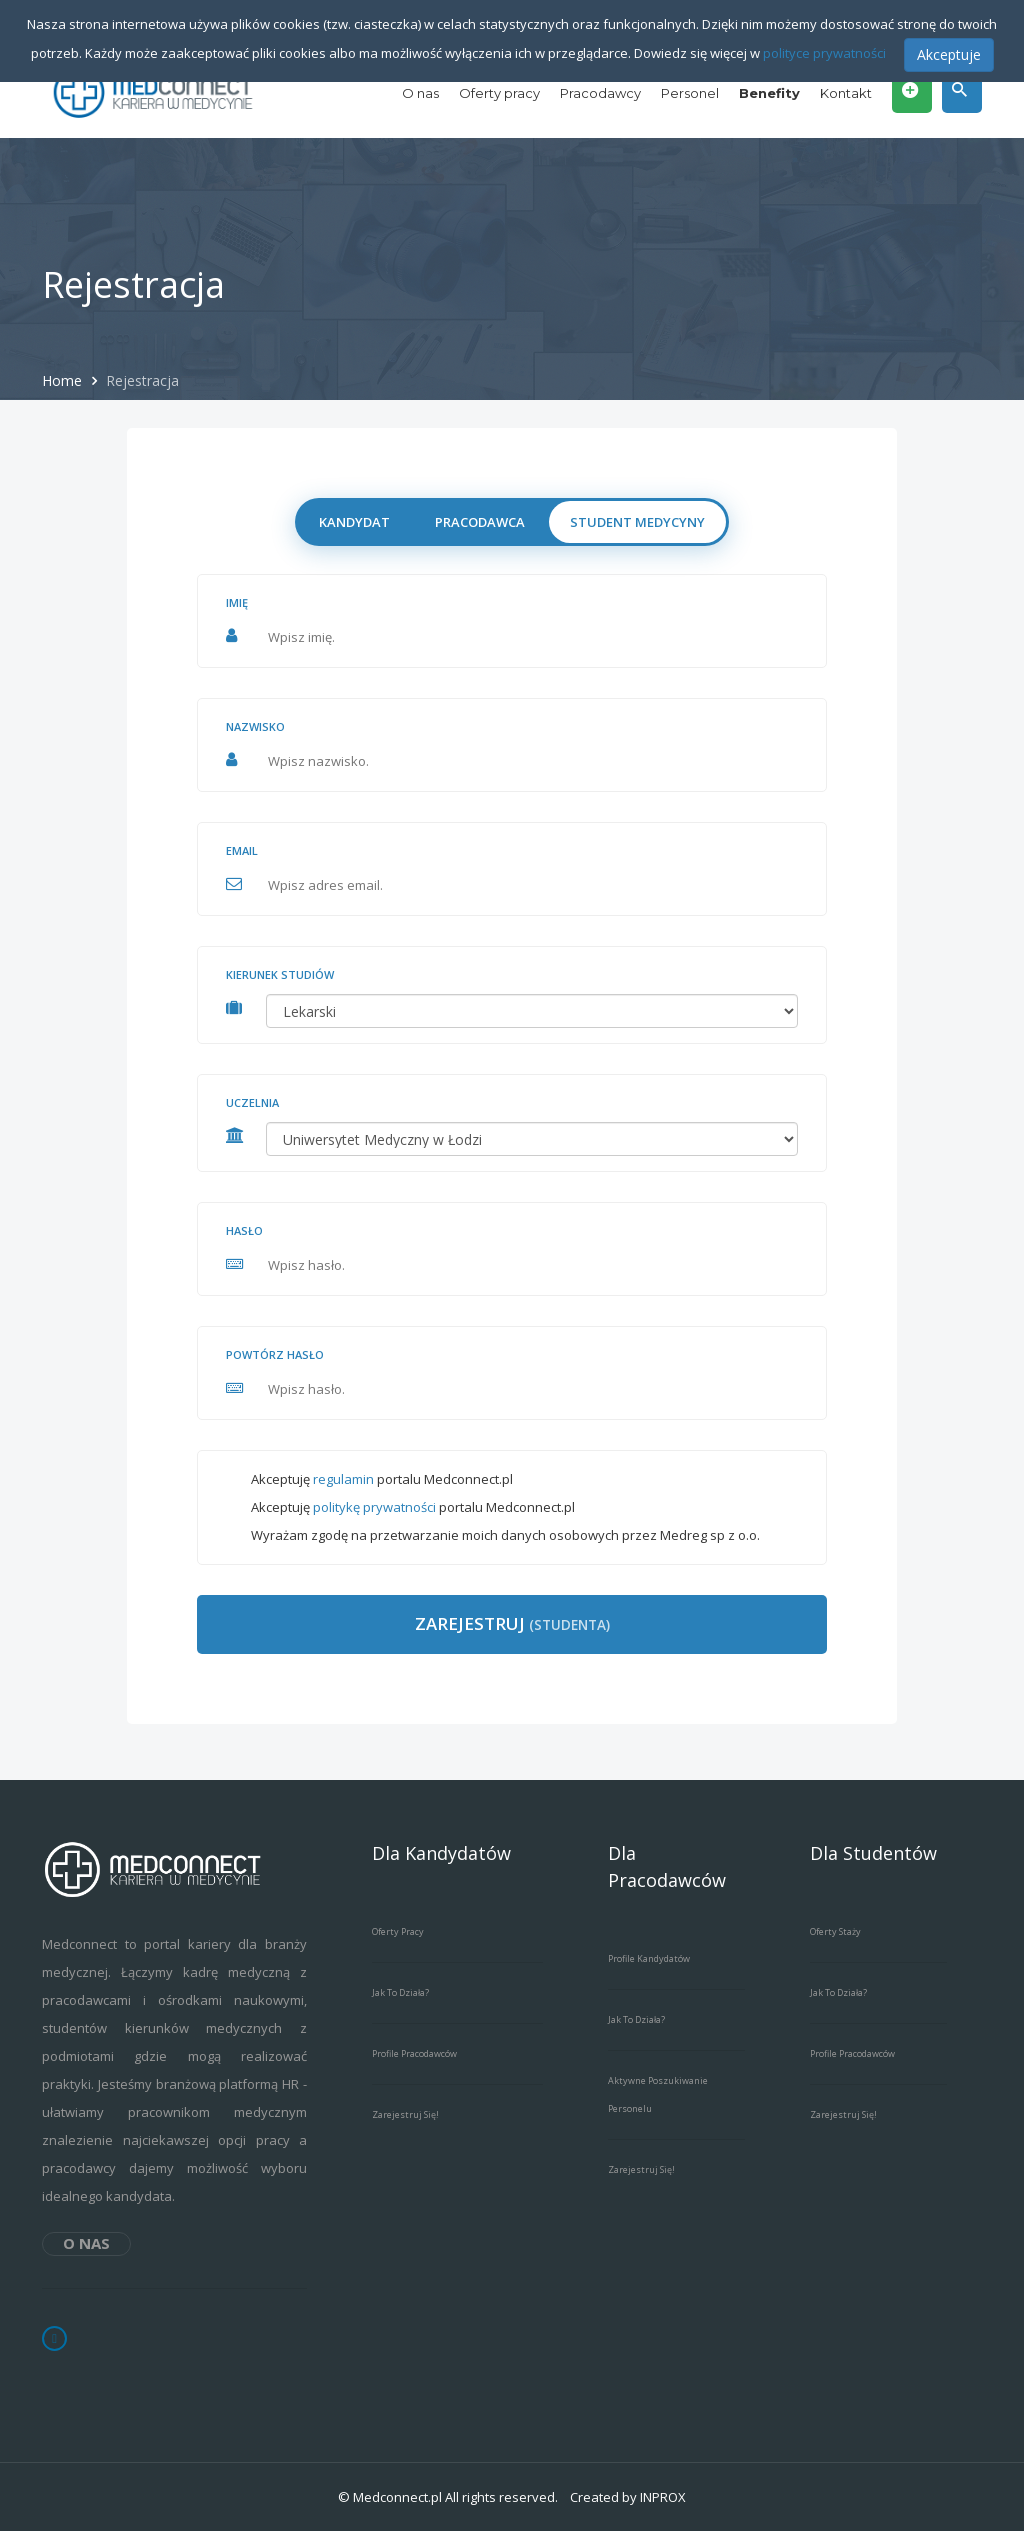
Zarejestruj (512, 1623)
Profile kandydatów (649, 1958)
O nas (420, 93)
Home (64, 380)
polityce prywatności (824, 53)
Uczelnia (252, 1102)
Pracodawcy (600, 93)
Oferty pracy (499, 93)
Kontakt (846, 93)
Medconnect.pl (397, 2497)
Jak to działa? (400, 1992)
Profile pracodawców (414, 2053)
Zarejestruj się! (405, 2114)
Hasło (244, 1230)
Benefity (769, 93)
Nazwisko (255, 726)
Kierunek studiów (280, 974)
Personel (690, 93)
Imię (237, 602)
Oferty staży (835, 1931)
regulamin (343, 1479)
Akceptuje (949, 54)
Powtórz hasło (275, 1354)
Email (242, 850)
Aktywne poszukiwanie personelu (658, 2094)
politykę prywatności (374, 1507)
